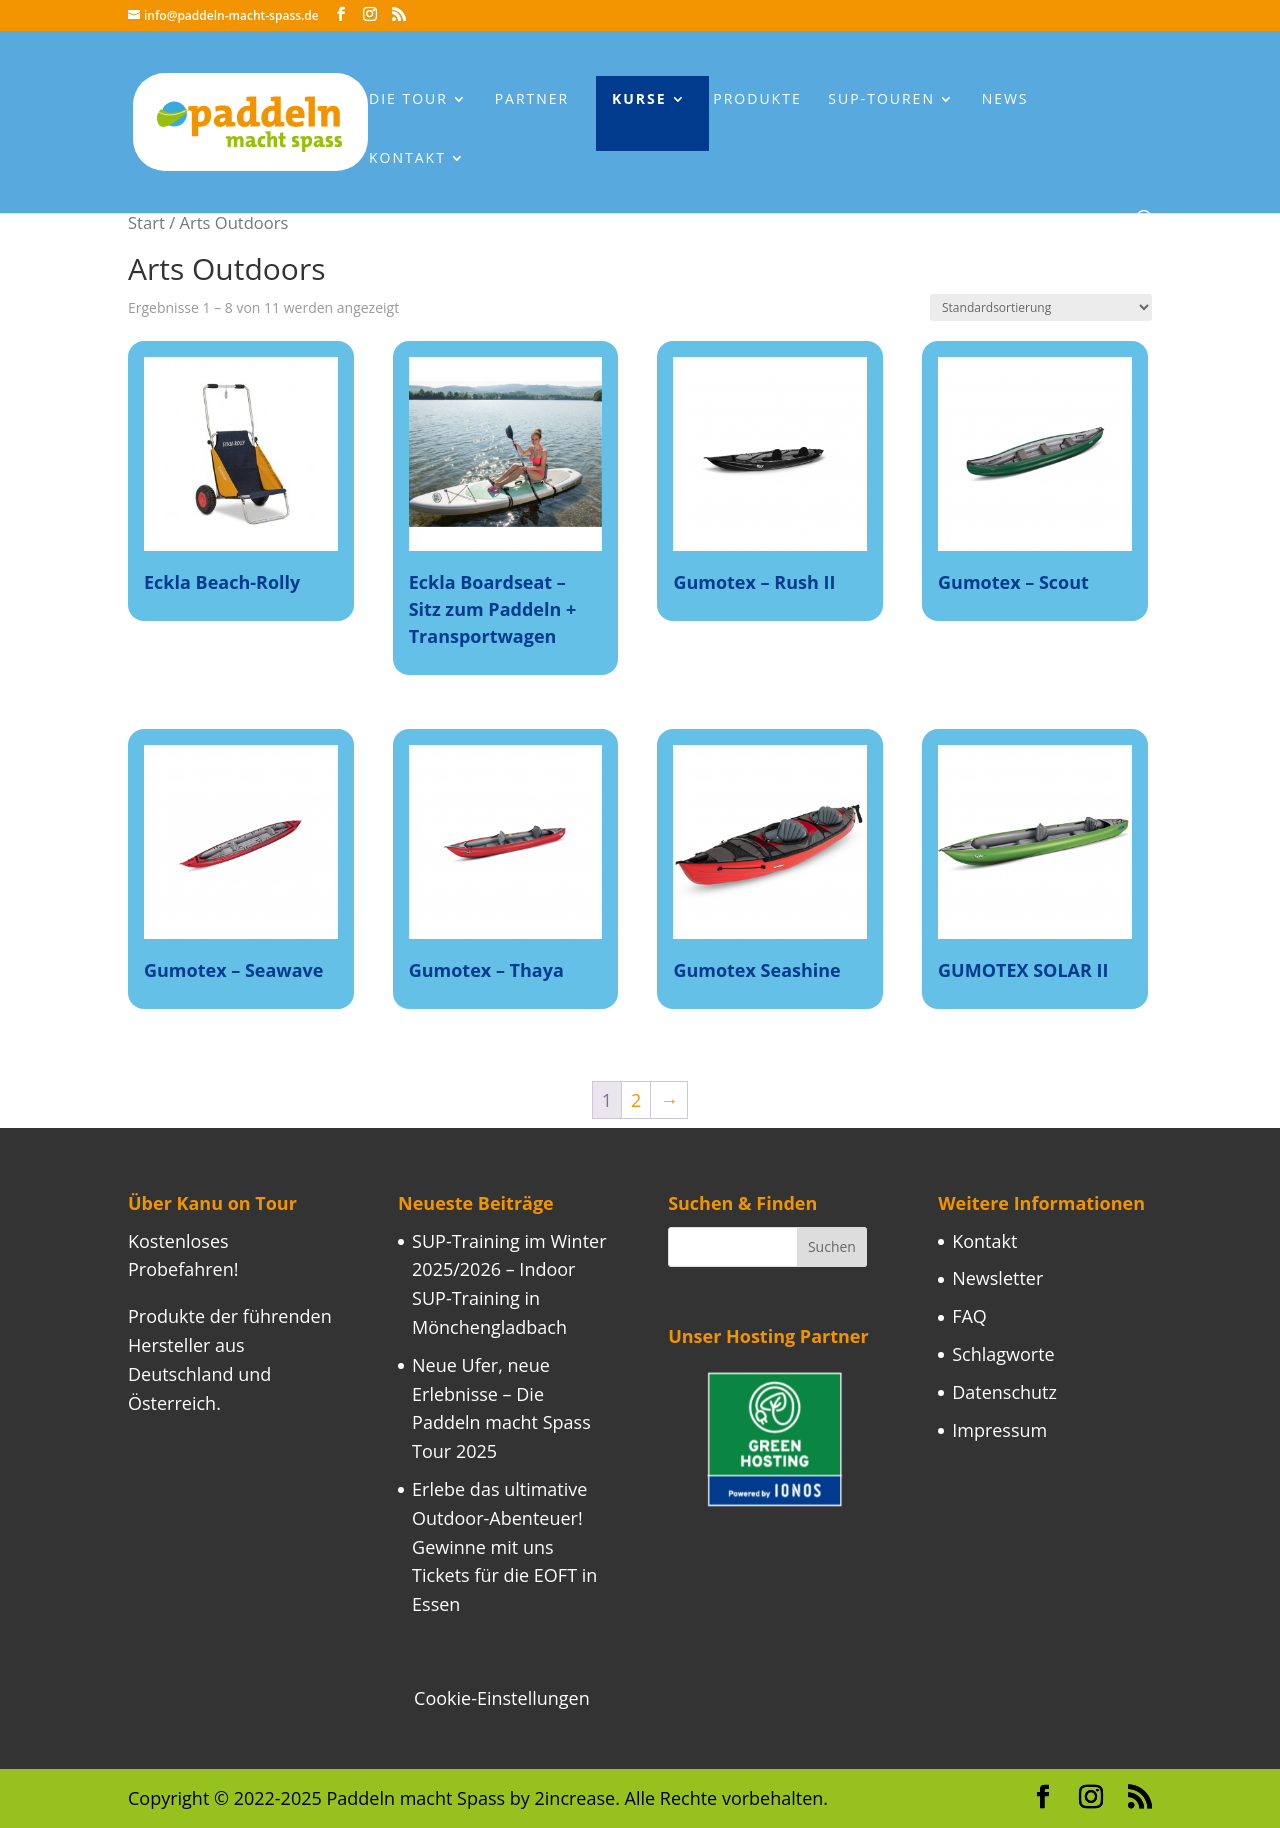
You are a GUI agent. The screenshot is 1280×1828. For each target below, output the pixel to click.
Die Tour (408, 100)
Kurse (639, 100)
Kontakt (407, 159)
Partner (532, 100)
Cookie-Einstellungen (502, 1698)
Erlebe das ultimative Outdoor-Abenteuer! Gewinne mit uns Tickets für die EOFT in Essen (504, 1546)
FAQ (969, 1316)
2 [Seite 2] (636, 1100)
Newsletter (997, 1278)
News (1005, 100)
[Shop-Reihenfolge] (1041, 307)
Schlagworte (1003, 1354)
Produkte (757, 100)
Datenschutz (1004, 1392)
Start (146, 222)
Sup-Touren (881, 100)
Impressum (999, 1430)
